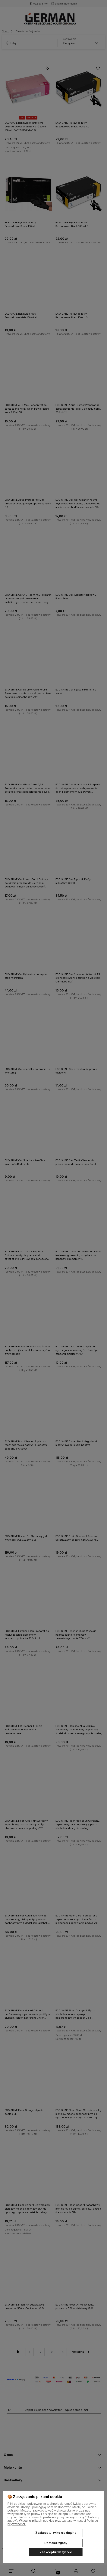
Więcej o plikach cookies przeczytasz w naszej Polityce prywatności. (52, 2522)
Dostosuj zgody (55, 2543)
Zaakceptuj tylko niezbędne (55, 2533)
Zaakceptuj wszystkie (56, 2552)
